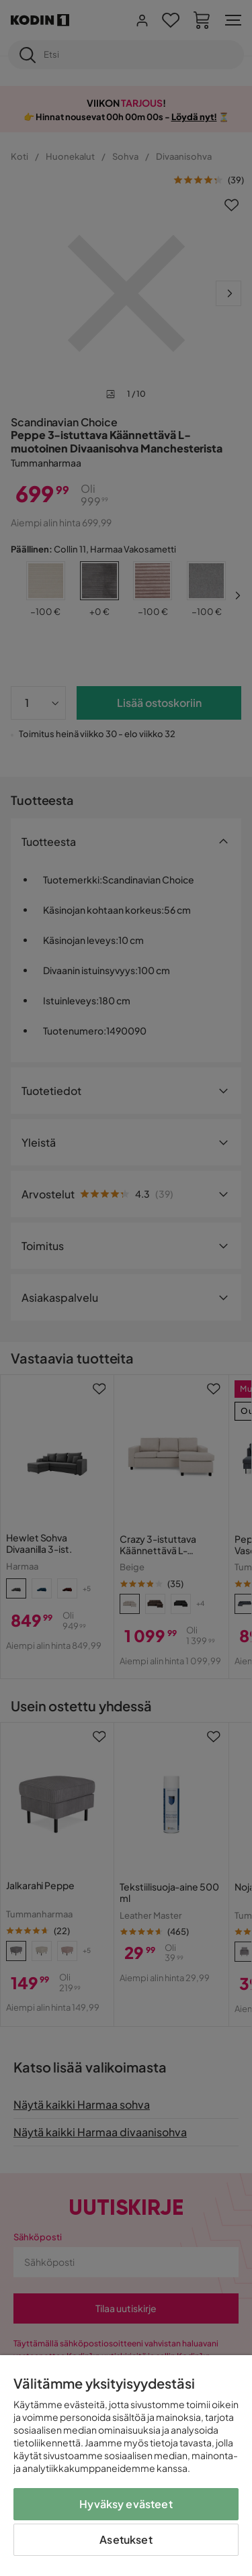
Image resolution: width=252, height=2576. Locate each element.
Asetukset (125, 2539)
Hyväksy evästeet (126, 2504)
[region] (126, 2465)
